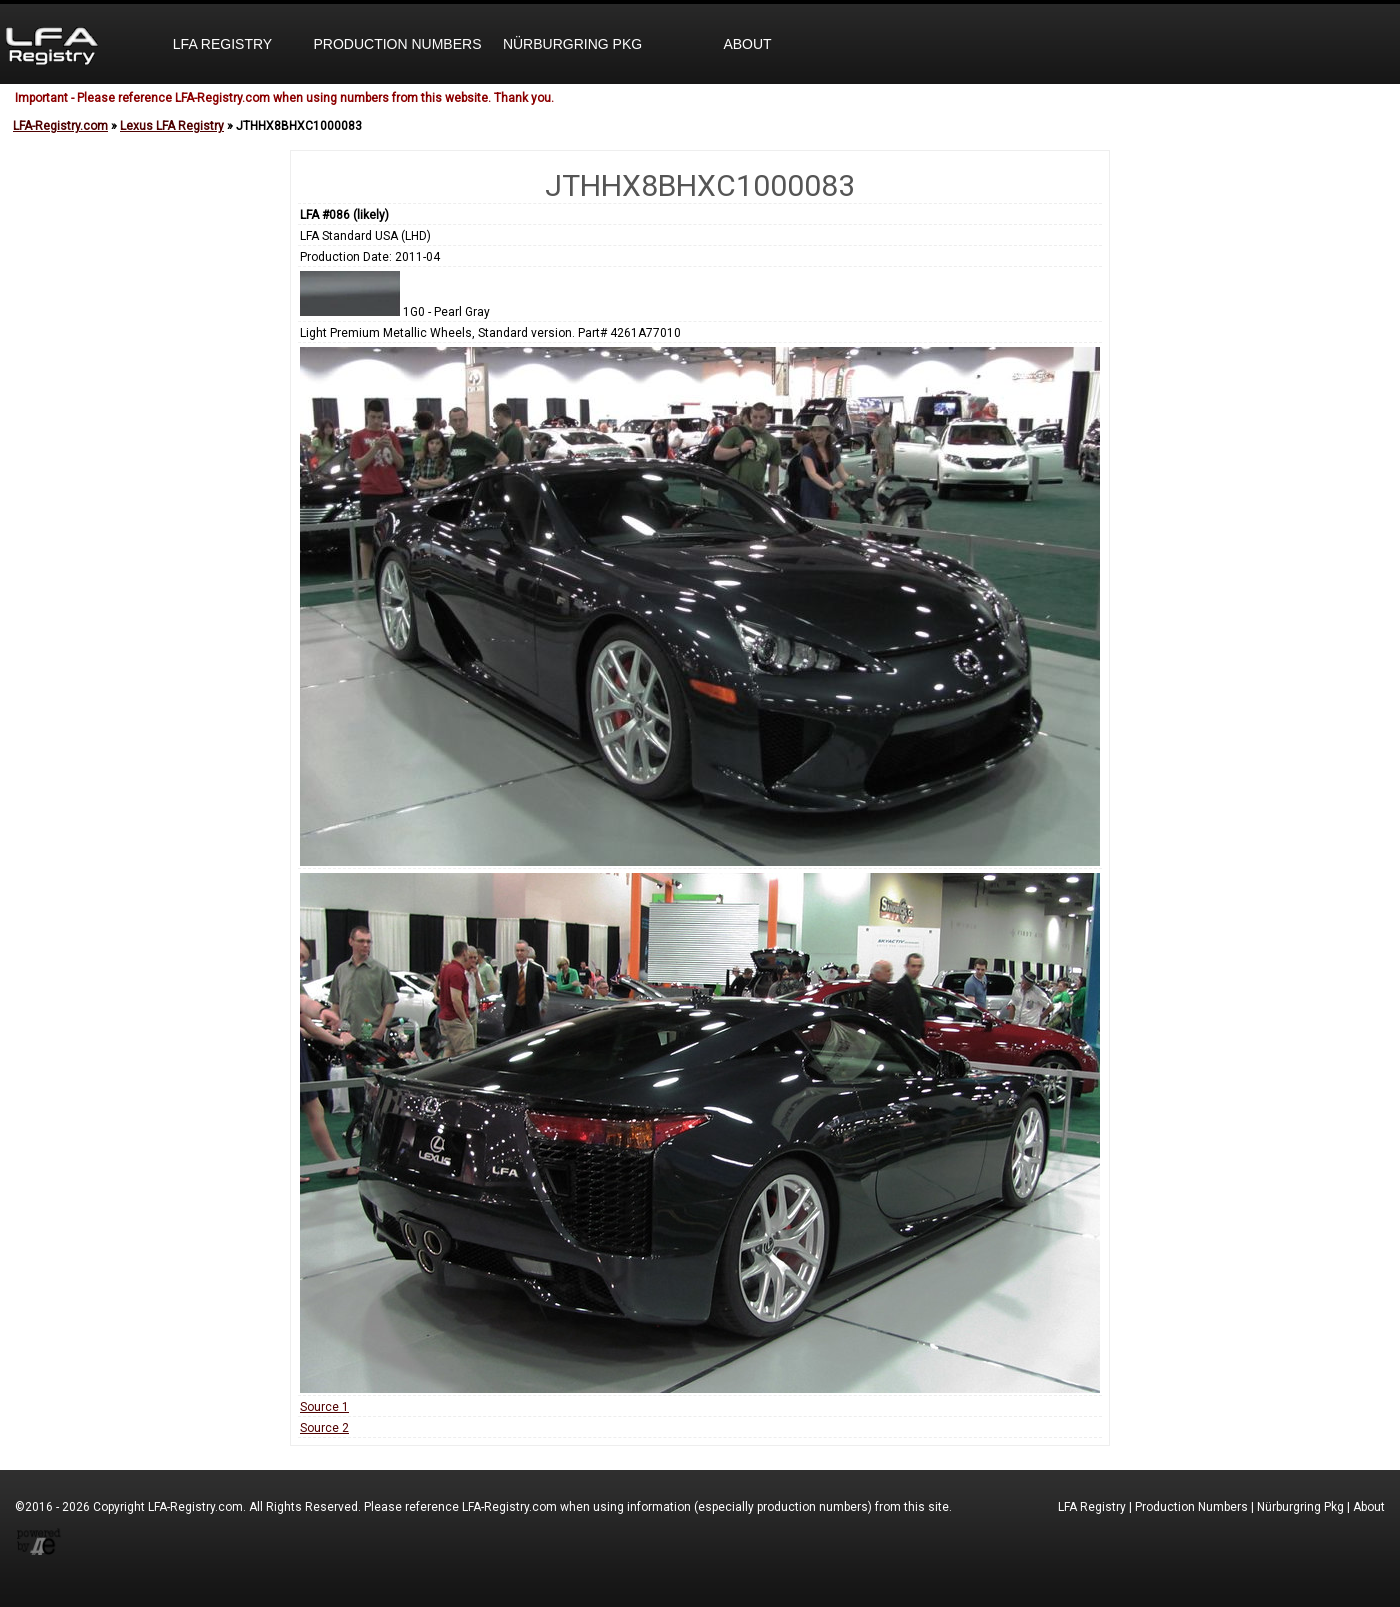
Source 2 (324, 1428)
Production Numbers (397, 44)
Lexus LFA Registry (172, 126)
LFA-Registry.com (60, 126)
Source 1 (324, 1407)
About (747, 44)
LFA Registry (222, 44)
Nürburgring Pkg (572, 44)
